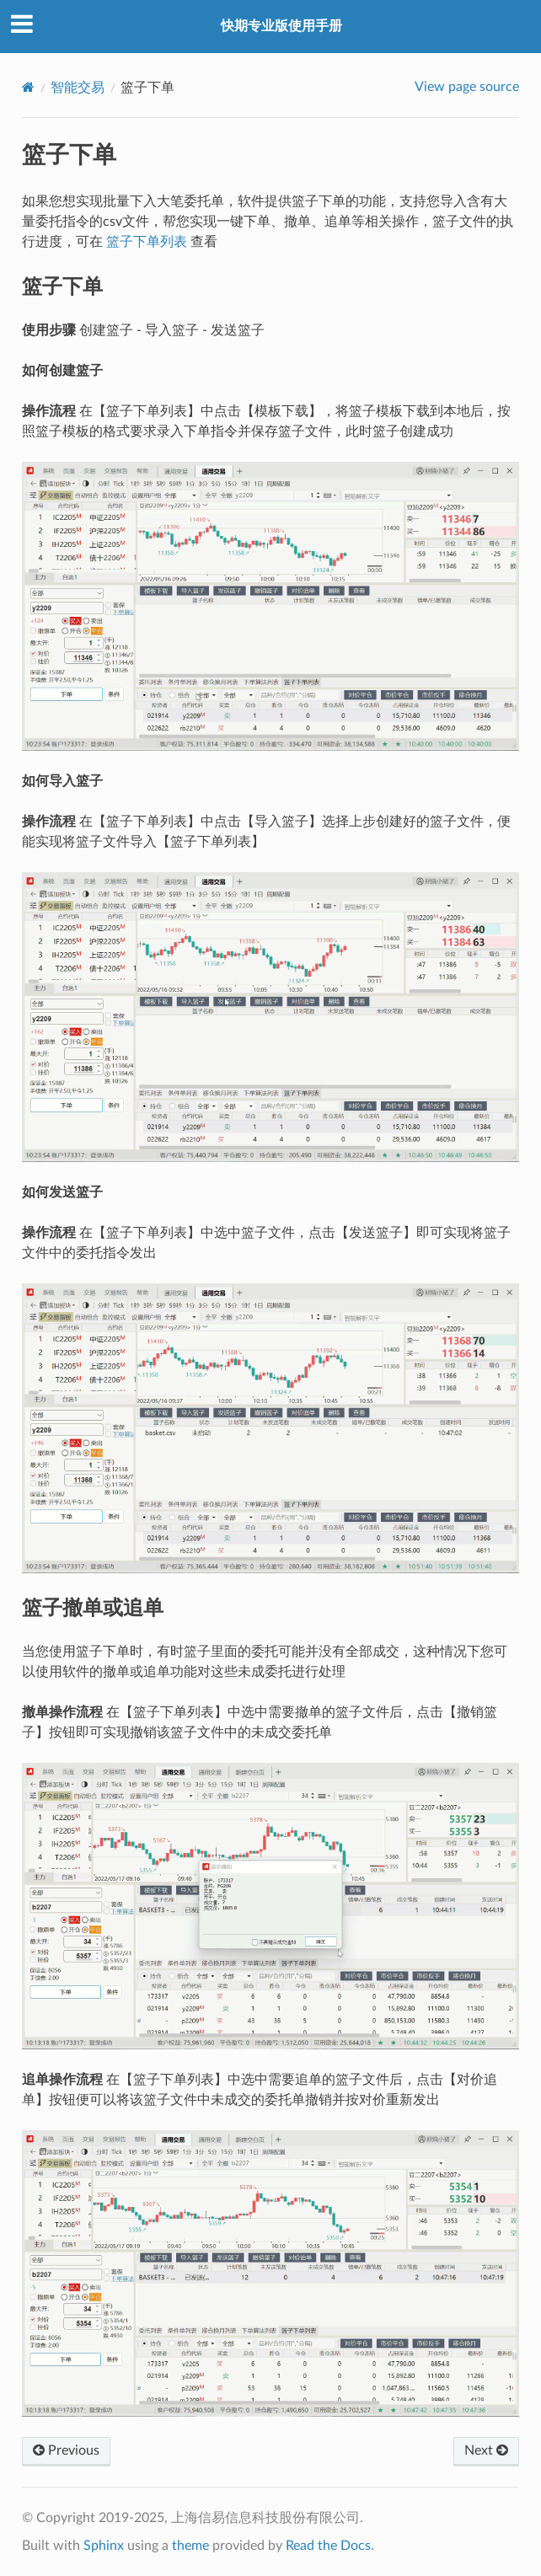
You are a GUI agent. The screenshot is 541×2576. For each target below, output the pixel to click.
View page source (467, 87)
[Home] (28, 87)
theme (190, 2545)
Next (486, 2450)
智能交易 (77, 87)
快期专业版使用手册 (281, 26)
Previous (66, 2450)
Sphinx (103, 2545)
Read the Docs (328, 2545)
